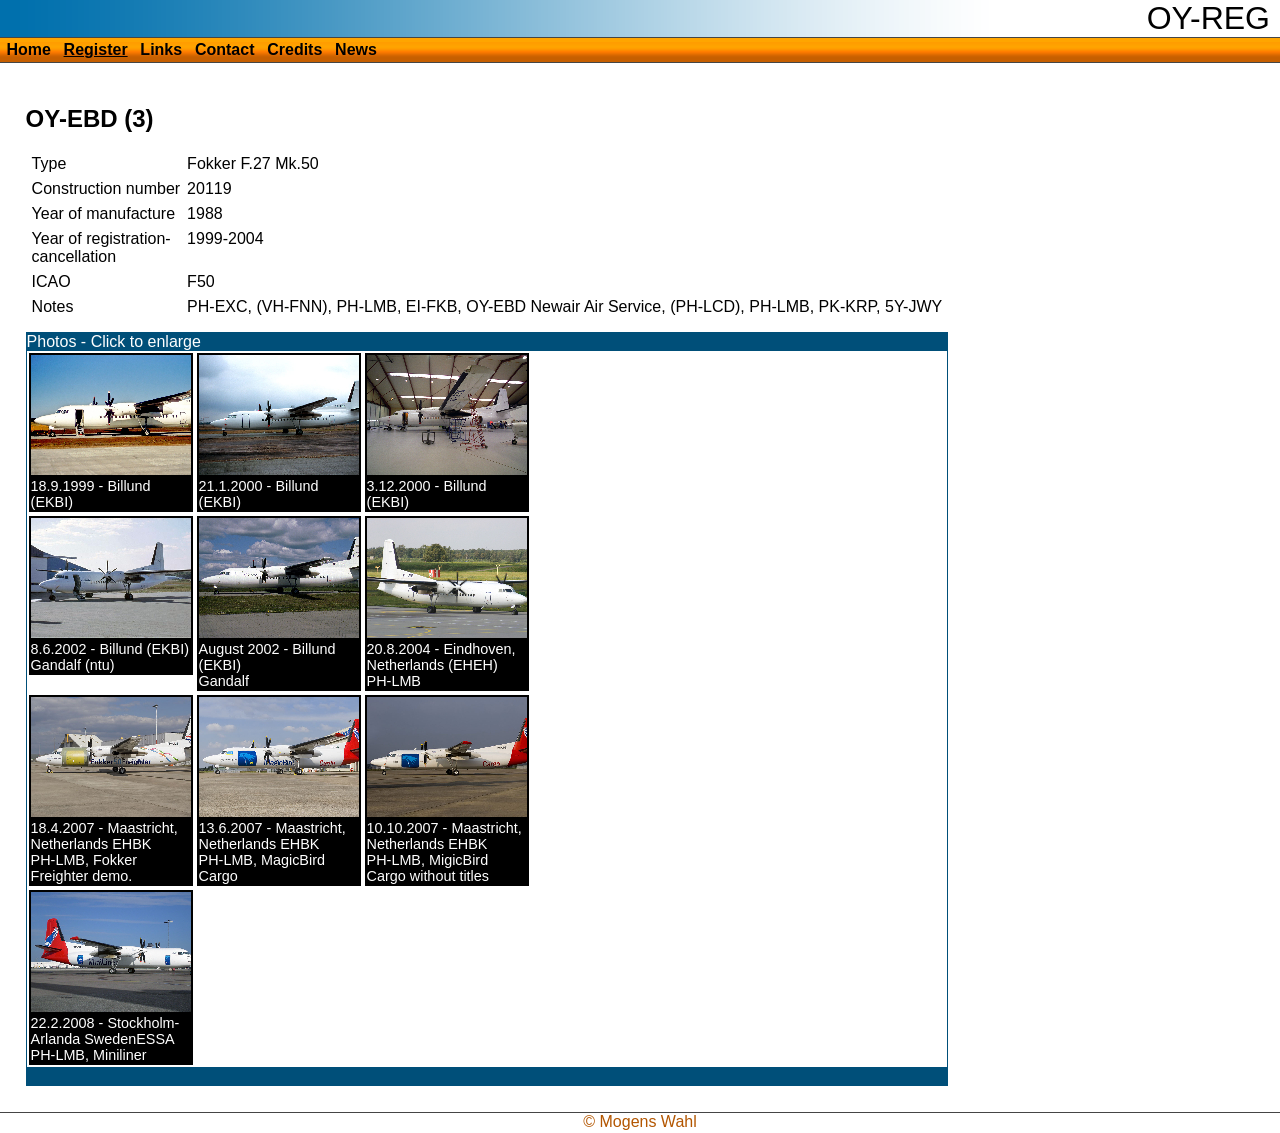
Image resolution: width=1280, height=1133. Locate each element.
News (356, 49)
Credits (294, 49)
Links (161, 49)
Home (28, 49)
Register (96, 49)
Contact (225, 49)
